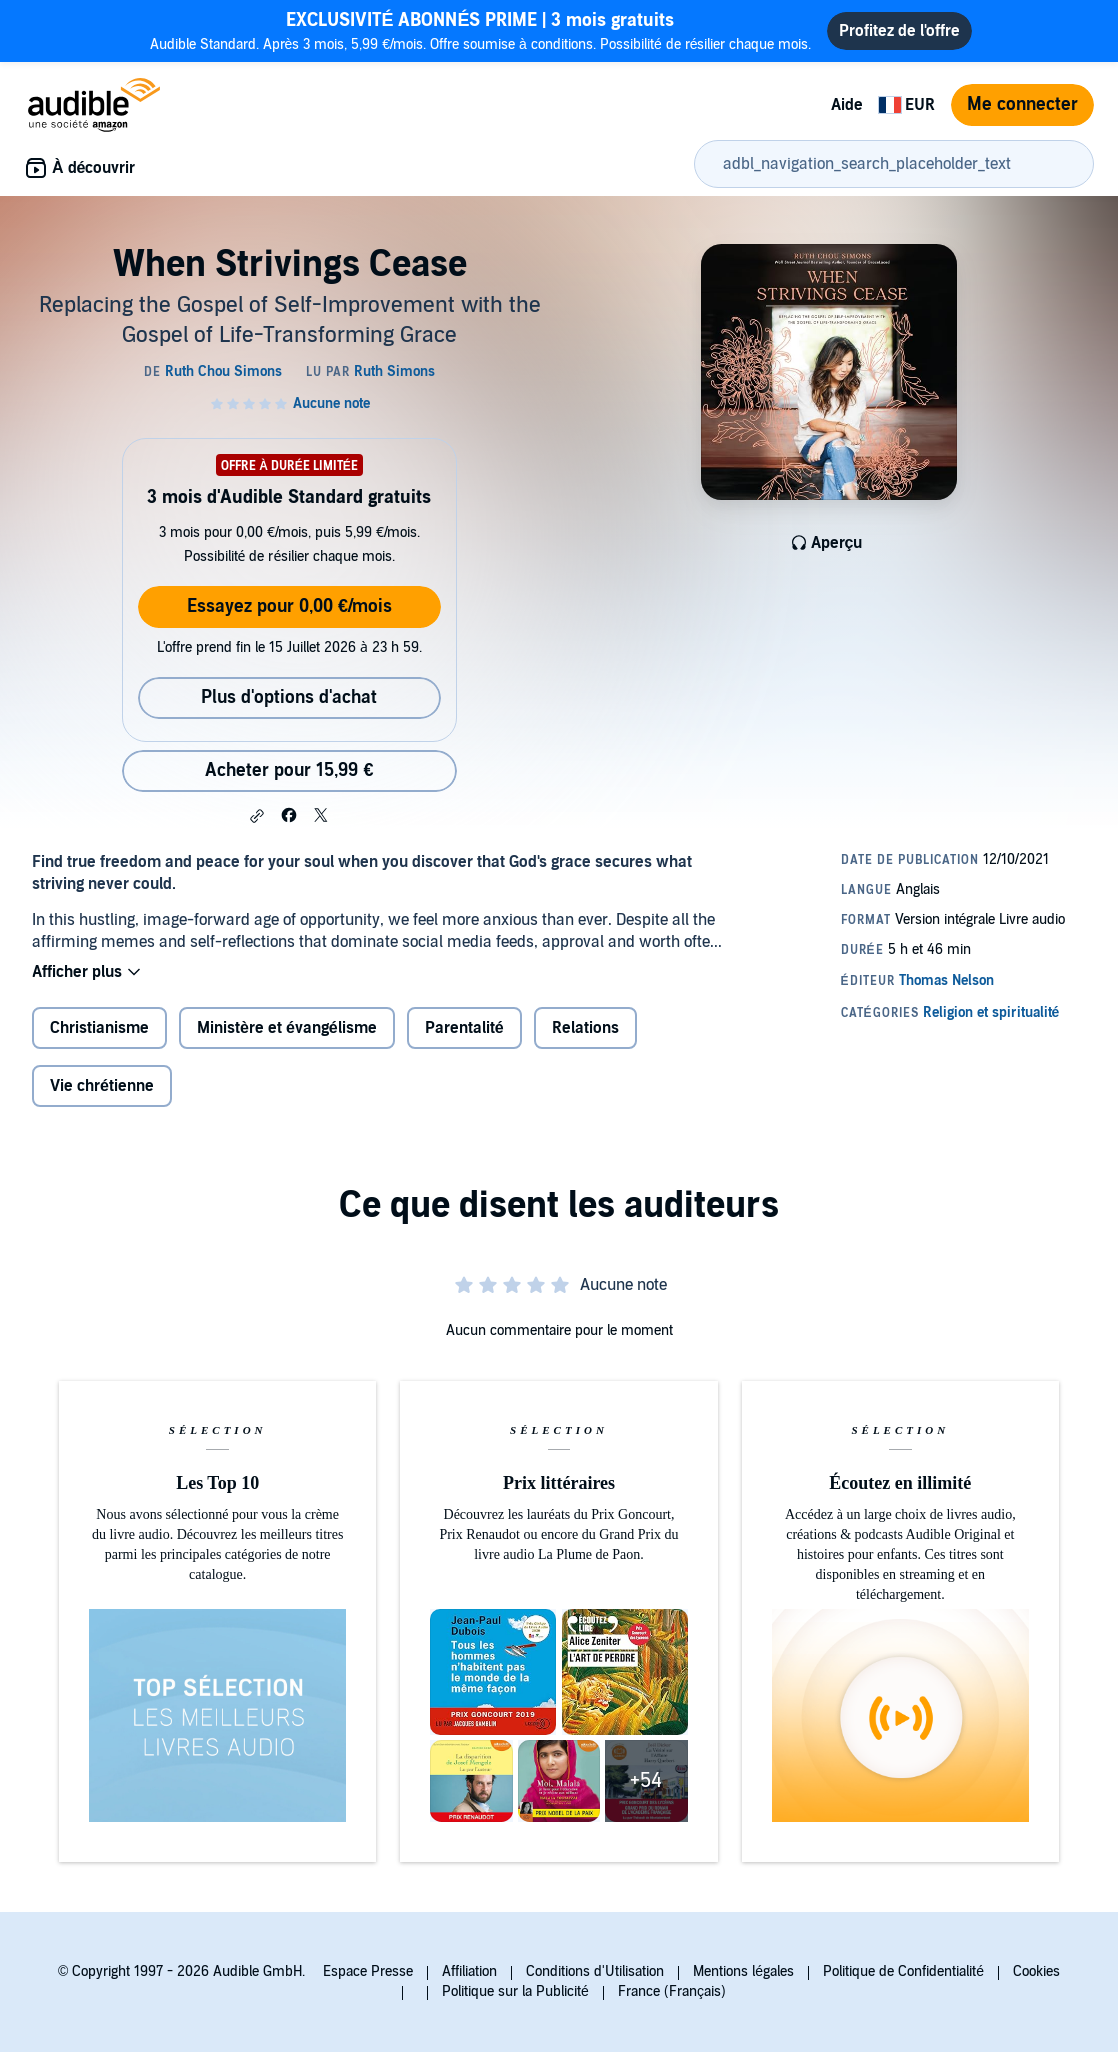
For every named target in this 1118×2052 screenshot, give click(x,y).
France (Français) (672, 1991)
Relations (585, 1028)
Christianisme (99, 1028)
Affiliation (469, 1971)
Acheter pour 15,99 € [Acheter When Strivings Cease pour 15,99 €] (289, 770)
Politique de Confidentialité (903, 1971)
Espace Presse (368, 1971)
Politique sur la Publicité (515, 1991)
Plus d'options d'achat (289, 697)
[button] (257, 816)
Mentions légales (743, 1971)
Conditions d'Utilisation (595, 1971)
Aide (847, 105)
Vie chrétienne (102, 1086)
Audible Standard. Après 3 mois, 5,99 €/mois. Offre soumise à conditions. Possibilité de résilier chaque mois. (481, 30)
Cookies (1036, 1971)
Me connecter (1022, 104)
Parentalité (464, 1028)
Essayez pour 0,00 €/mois (289, 606)
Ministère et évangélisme (287, 1028)
